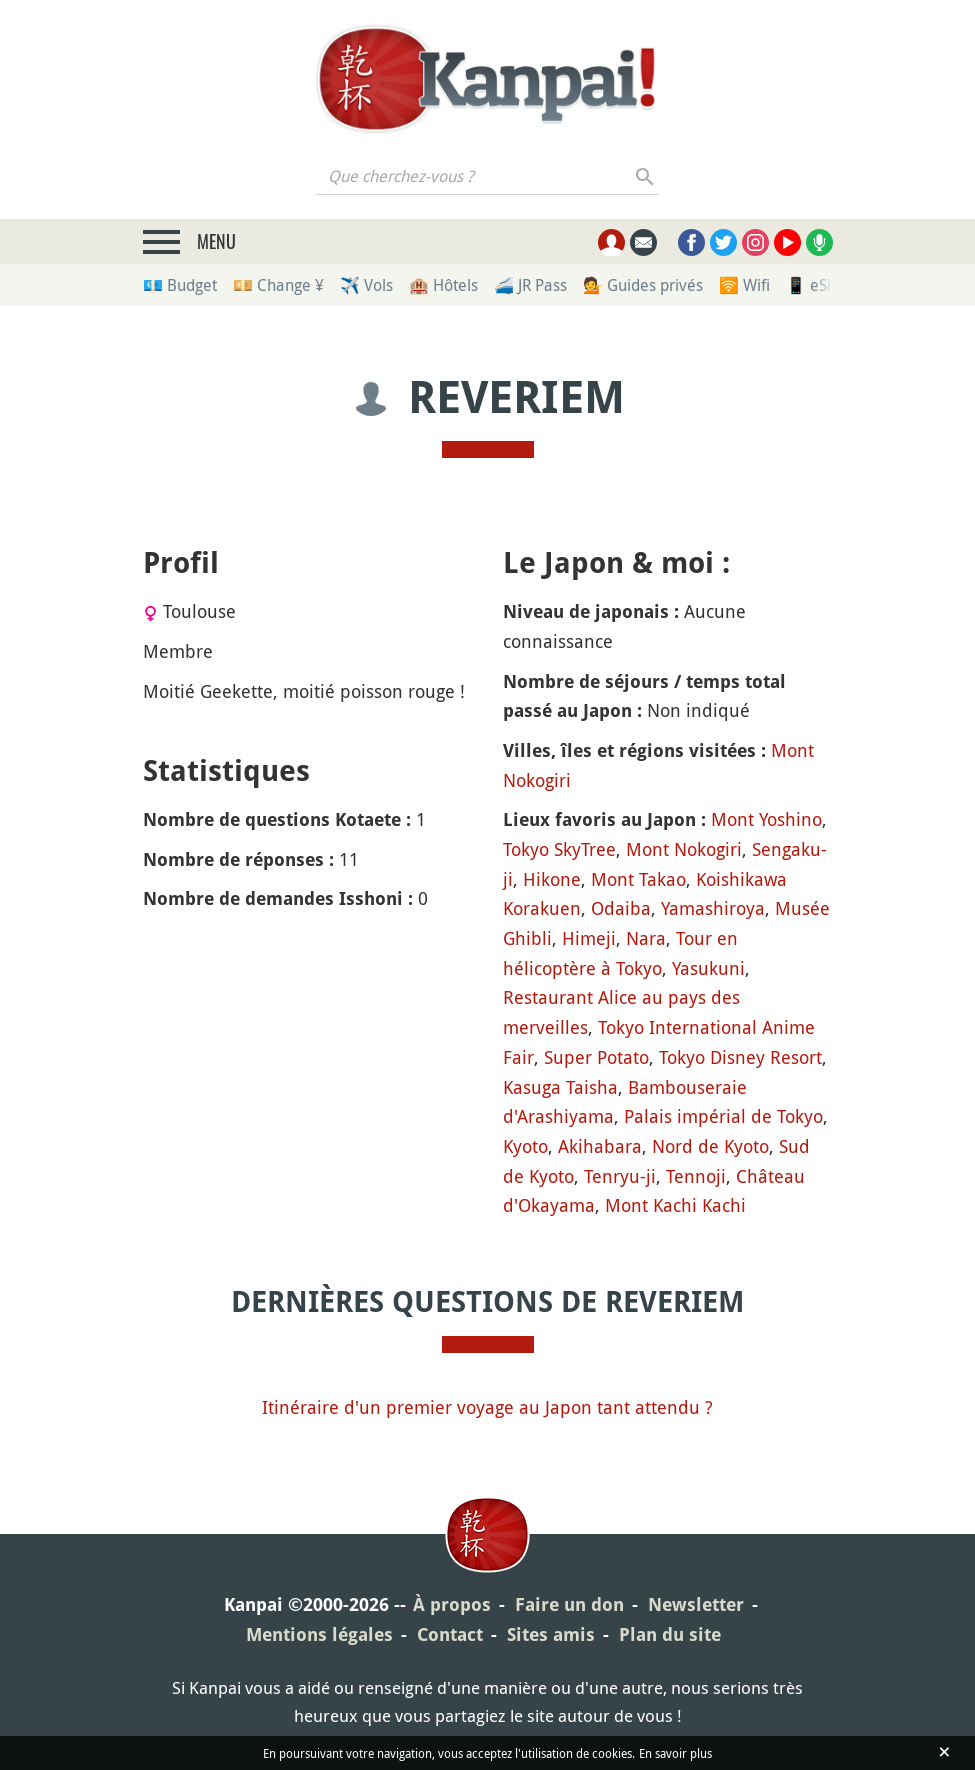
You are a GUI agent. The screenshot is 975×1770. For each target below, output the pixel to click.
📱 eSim (815, 285)
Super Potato (596, 1057)
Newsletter (696, 1604)
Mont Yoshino (766, 819)
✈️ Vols (366, 285)
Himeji (589, 938)
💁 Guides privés (643, 285)
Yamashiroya (713, 908)
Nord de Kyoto (710, 1146)
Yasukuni (708, 968)
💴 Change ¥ (278, 285)
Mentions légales (319, 1634)
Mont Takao (638, 879)
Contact (450, 1634)
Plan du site (670, 1634)
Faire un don (569, 1604)
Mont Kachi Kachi (675, 1205)
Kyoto (525, 1146)
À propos (452, 1604)
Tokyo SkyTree (559, 849)
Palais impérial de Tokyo (723, 1116)
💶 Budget (180, 285)
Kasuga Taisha (560, 1087)
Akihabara (600, 1146)
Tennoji (696, 1176)
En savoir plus (675, 1753)
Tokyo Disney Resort (740, 1057)
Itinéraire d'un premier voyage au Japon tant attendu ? (487, 1407)
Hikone (552, 879)
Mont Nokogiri (684, 849)
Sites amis (551, 1634)
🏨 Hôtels (443, 285)
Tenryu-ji (620, 1176)
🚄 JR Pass (530, 285)
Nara (646, 938)
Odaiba (621, 908)
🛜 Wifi (744, 285)
